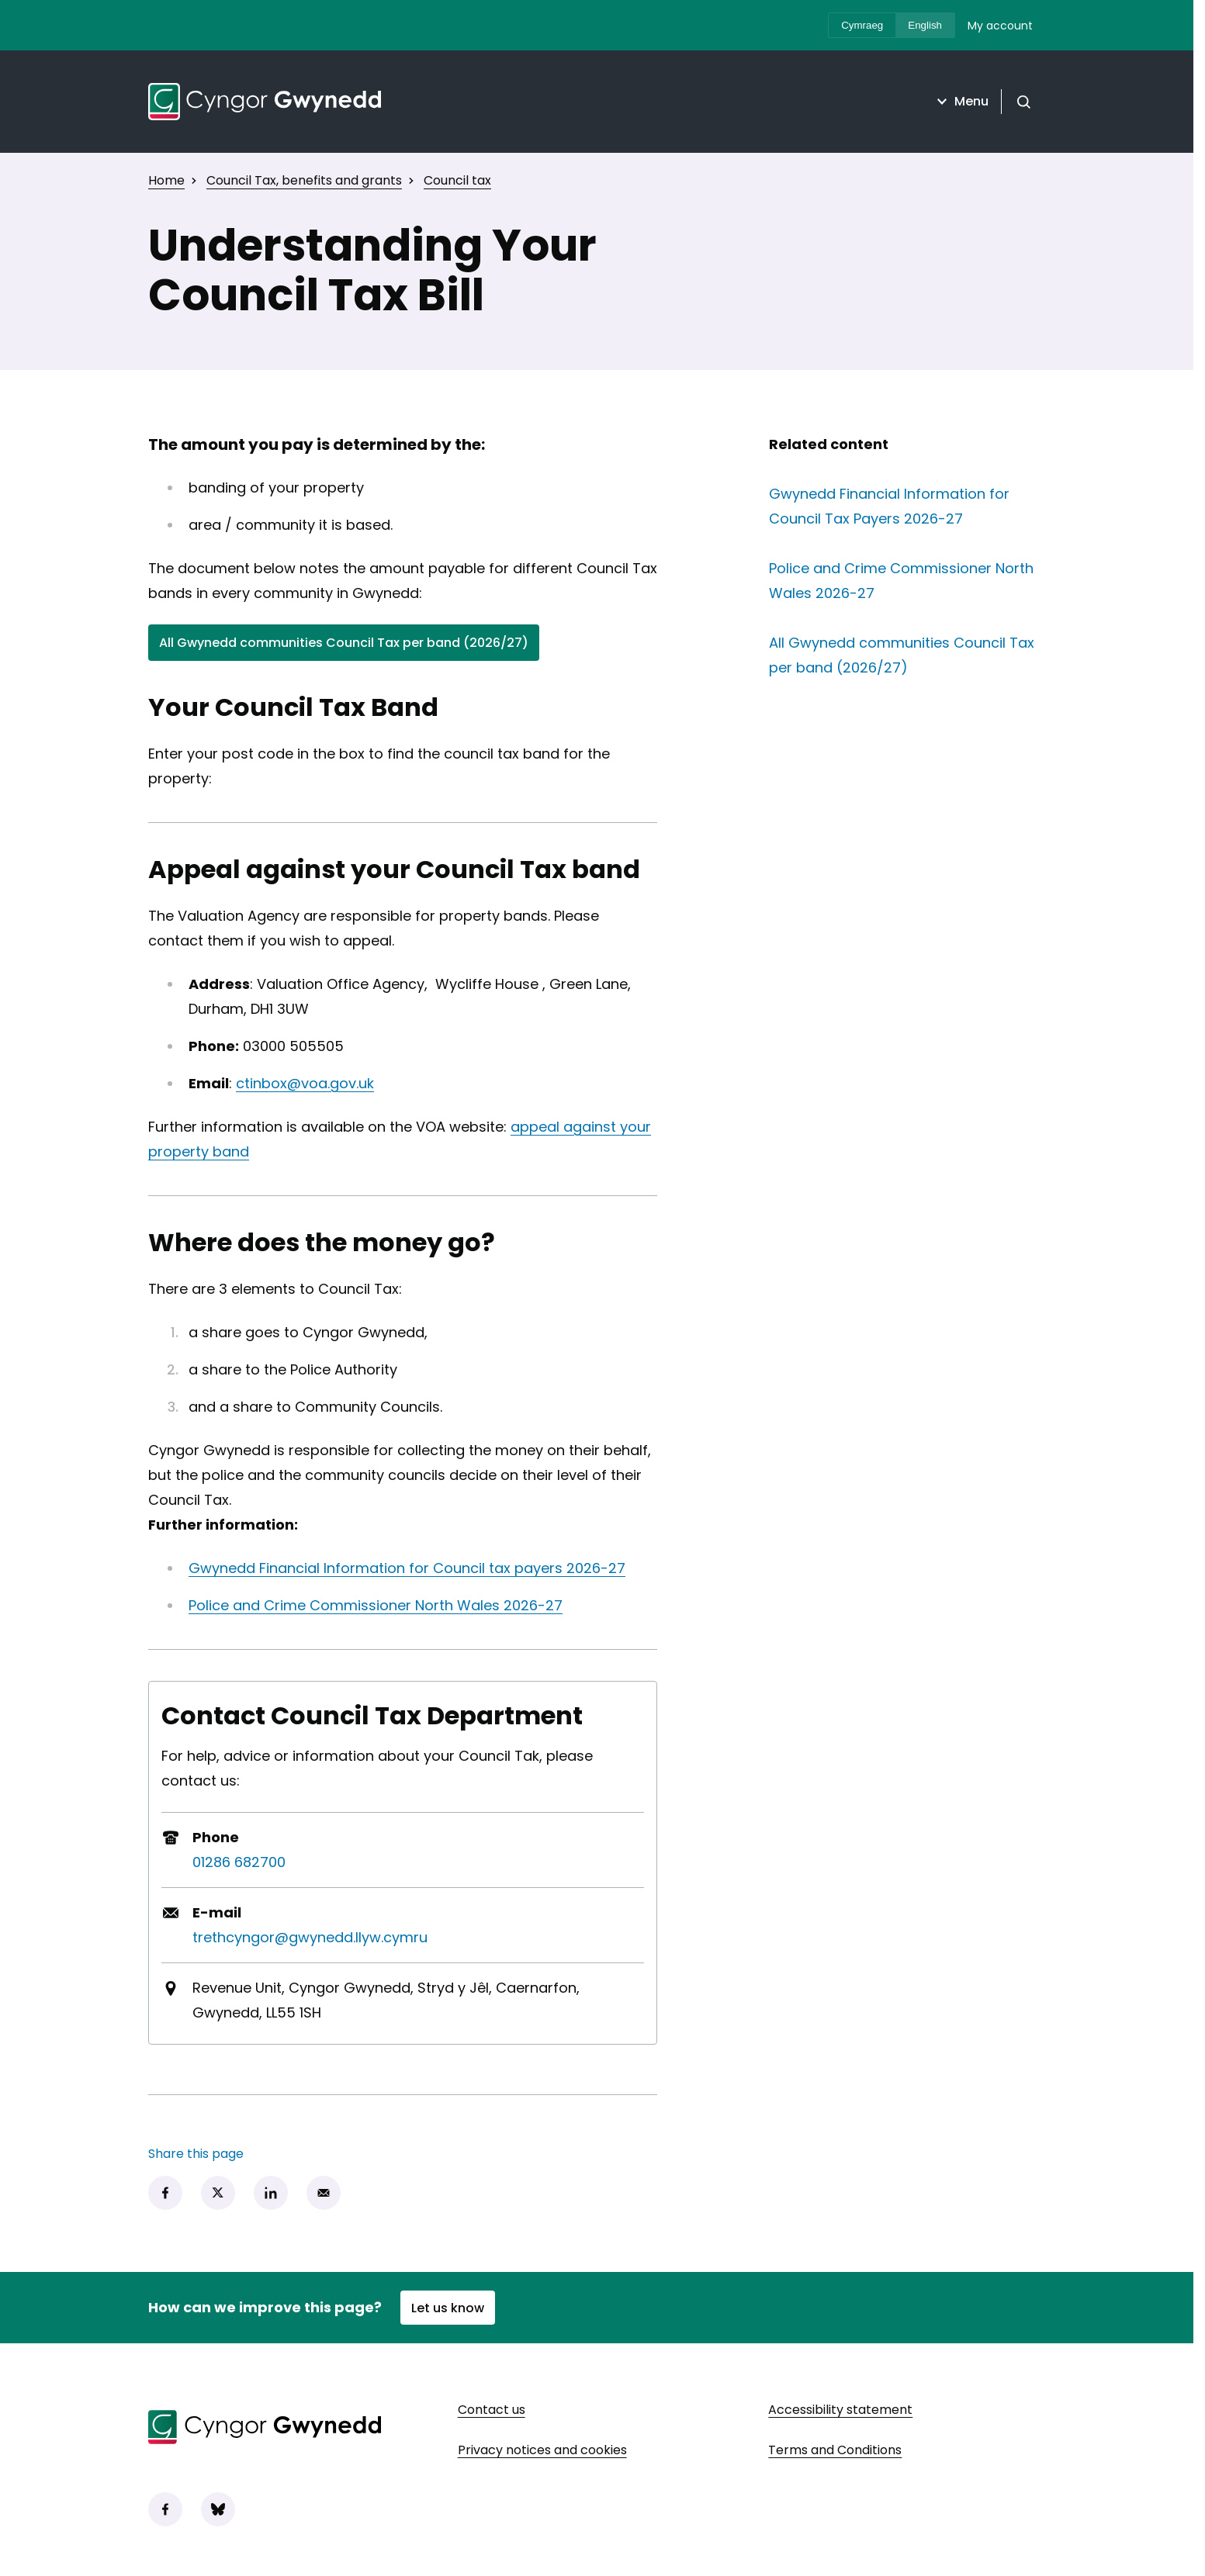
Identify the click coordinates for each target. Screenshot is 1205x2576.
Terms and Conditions (835, 2450)
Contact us (491, 2410)
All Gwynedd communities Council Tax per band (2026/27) (343, 646)
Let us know (447, 2308)
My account (1000, 25)
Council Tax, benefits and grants (304, 180)
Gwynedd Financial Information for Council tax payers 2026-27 (407, 1568)
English (925, 25)
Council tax (457, 180)
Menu (961, 101)
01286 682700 (239, 1862)
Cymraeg (862, 25)
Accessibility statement (840, 2410)
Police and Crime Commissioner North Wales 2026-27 (376, 1605)
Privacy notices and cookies (542, 2450)
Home (166, 180)
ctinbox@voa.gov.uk (305, 1083)
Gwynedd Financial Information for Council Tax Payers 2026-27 (907, 506)
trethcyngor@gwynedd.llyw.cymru (310, 1937)
